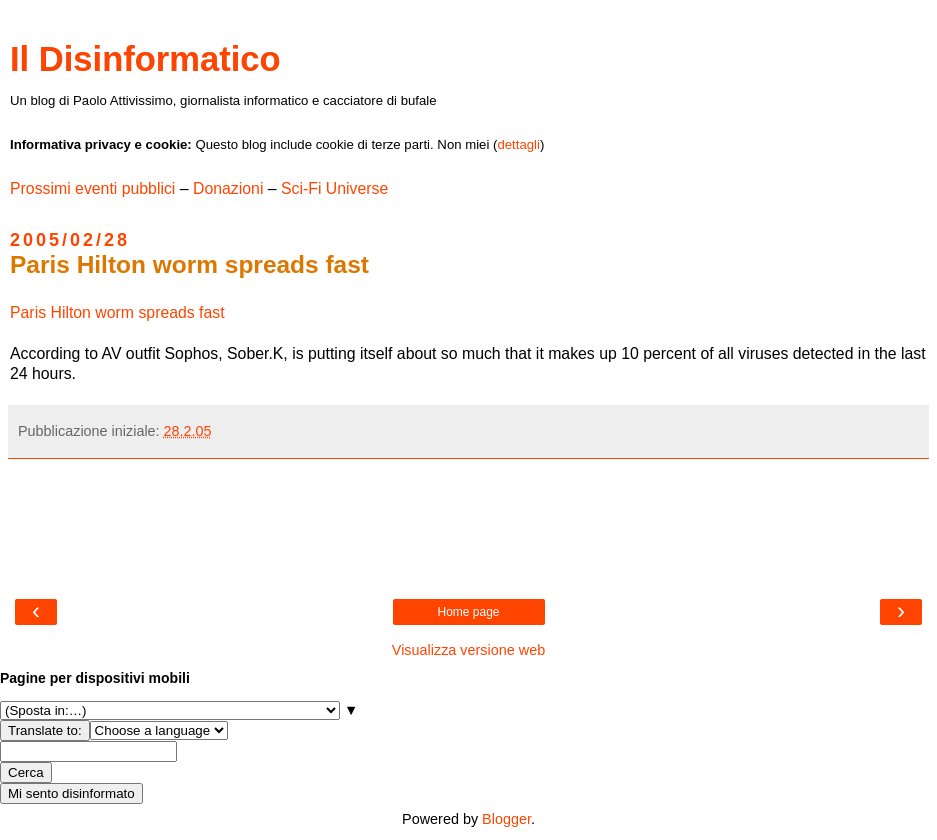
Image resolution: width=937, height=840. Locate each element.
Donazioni (228, 188)
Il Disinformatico (145, 59)
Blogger (506, 819)
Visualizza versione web (468, 650)
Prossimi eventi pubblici (92, 188)
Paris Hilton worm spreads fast (117, 312)
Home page (468, 612)
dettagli (518, 144)
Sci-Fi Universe (334, 188)
